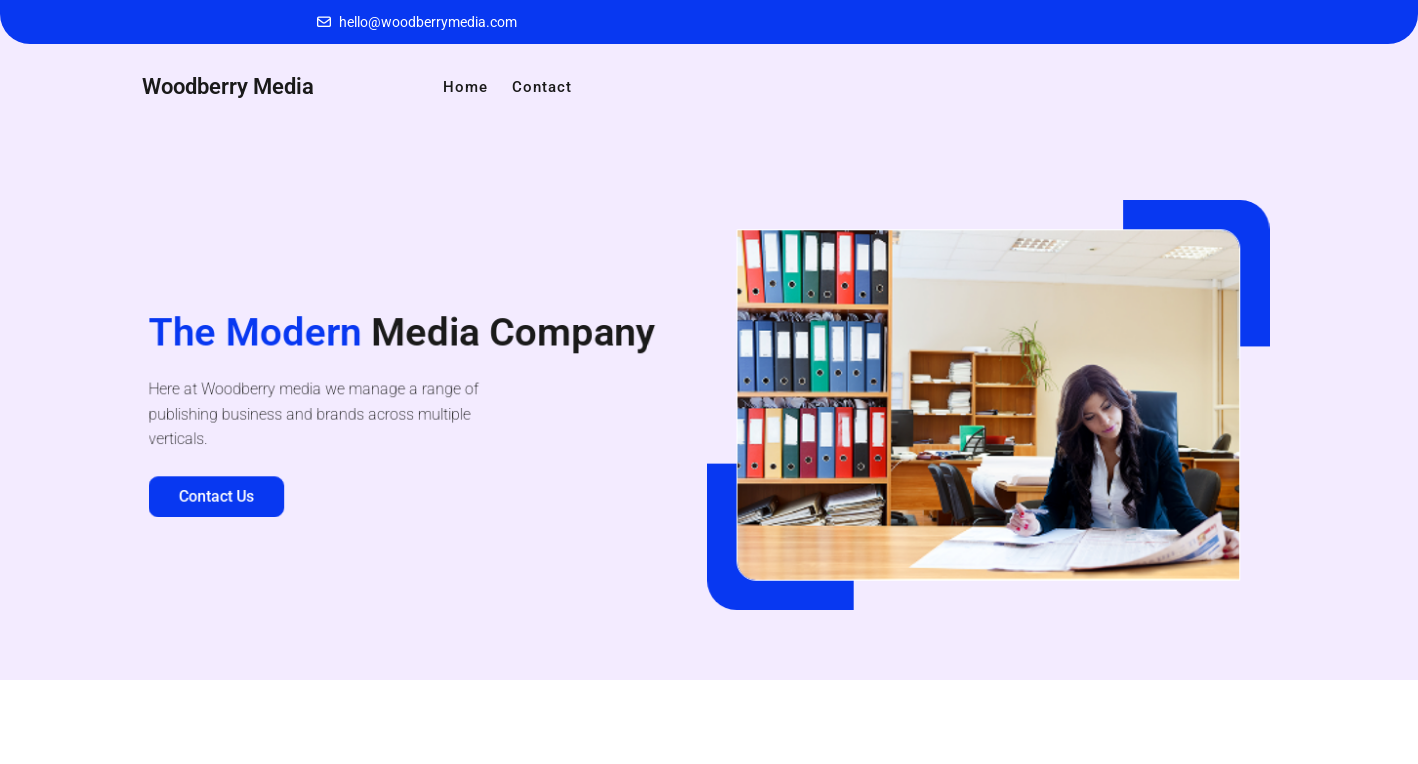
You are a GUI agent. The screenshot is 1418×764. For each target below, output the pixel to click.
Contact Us (220, 494)
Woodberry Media (228, 86)
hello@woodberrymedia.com (428, 22)
